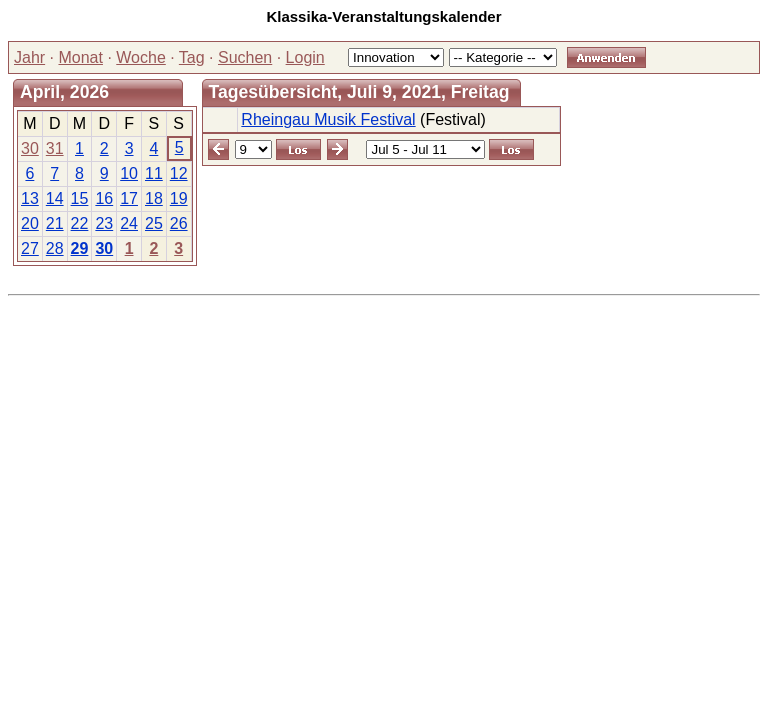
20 (30, 223)
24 (129, 223)
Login (305, 57)
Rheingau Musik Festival (328, 119)
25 (154, 223)
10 (129, 173)
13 (30, 198)
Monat (80, 57)
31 (55, 148)
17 (129, 198)
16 (104, 198)
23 (104, 223)
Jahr (29, 57)
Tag (192, 57)
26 (179, 223)
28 (55, 248)
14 (55, 198)
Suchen (245, 57)
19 (179, 198)
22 (80, 223)
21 (55, 223)
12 (179, 173)
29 (80, 248)
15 (80, 198)
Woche (141, 57)
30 (30, 148)
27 (30, 248)
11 (154, 173)
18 (154, 198)
